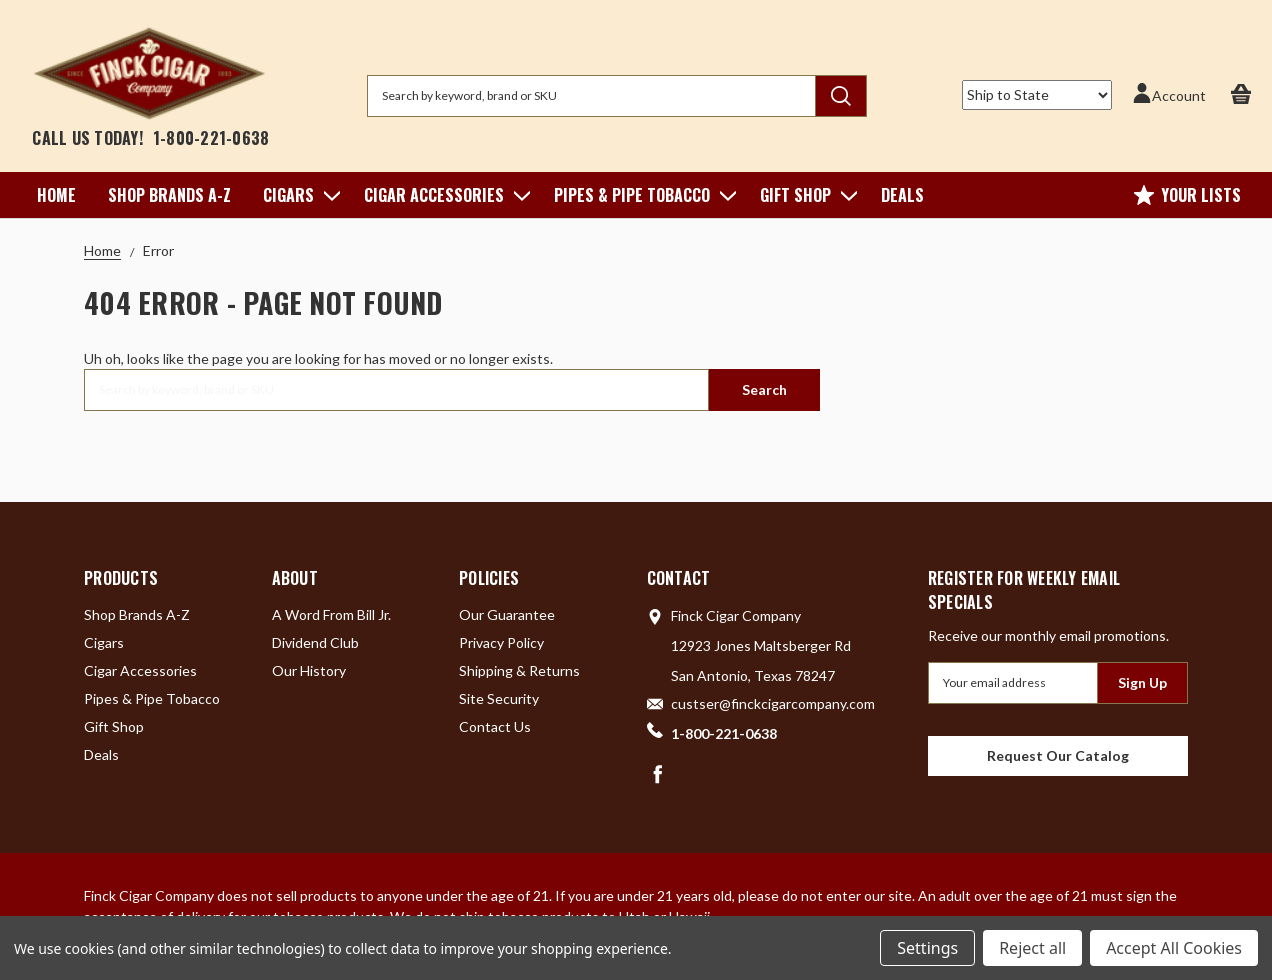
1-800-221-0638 (211, 138)
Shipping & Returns (519, 670)
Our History (309, 670)
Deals (902, 195)
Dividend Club (315, 642)
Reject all (1032, 948)
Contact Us (495, 726)
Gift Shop (804, 195)
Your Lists (1187, 195)
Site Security (499, 698)
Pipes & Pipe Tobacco (641, 195)
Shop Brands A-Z (169, 195)
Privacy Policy (501, 642)
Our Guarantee (507, 614)
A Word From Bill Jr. (331, 614)
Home (56, 195)
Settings (927, 948)
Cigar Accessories (443, 195)
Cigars (297, 195)
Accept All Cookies (1174, 948)
